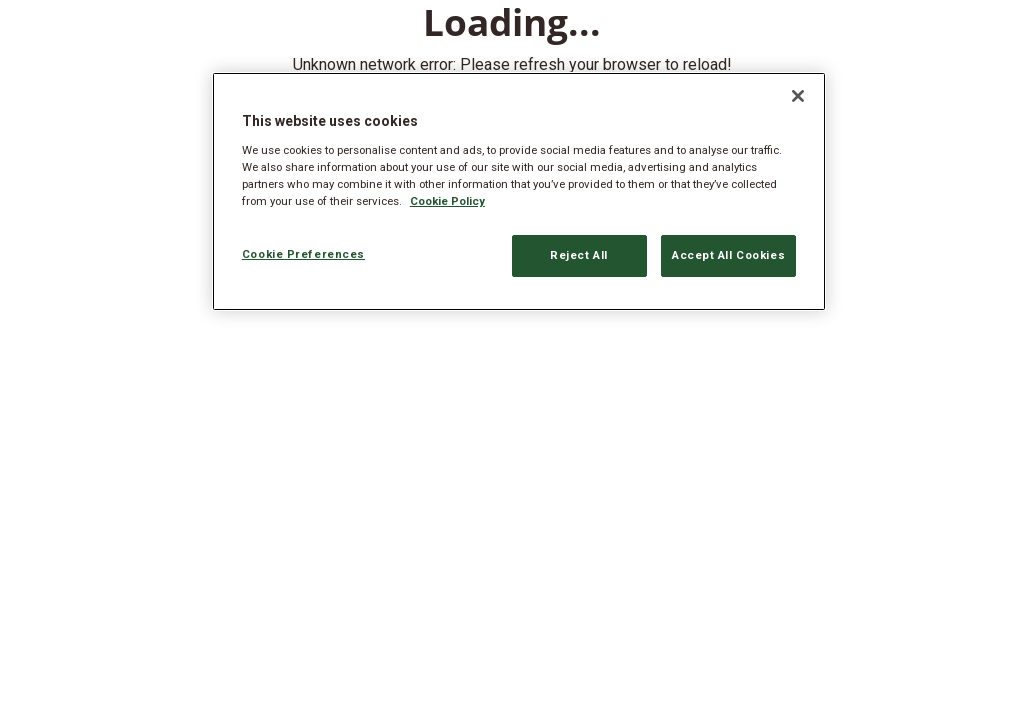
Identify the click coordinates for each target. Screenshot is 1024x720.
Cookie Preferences (303, 254)
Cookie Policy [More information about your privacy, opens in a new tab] (447, 201)
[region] (519, 191)
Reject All (579, 255)
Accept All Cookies (728, 255)
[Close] (798, 96)
